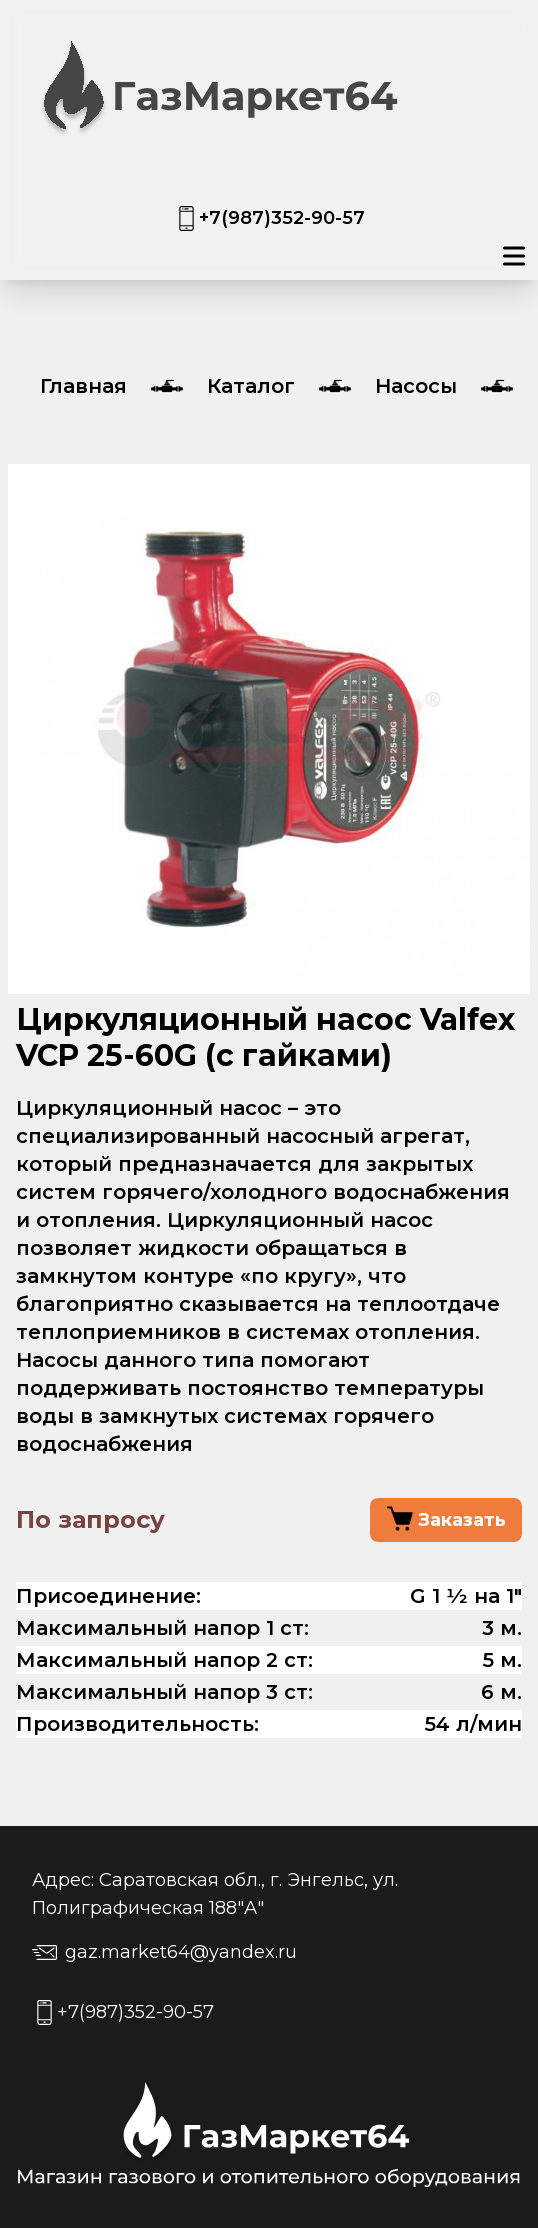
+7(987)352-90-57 (282, 218)
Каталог (251, 386)
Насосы (416, 386)
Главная (83, 386)
